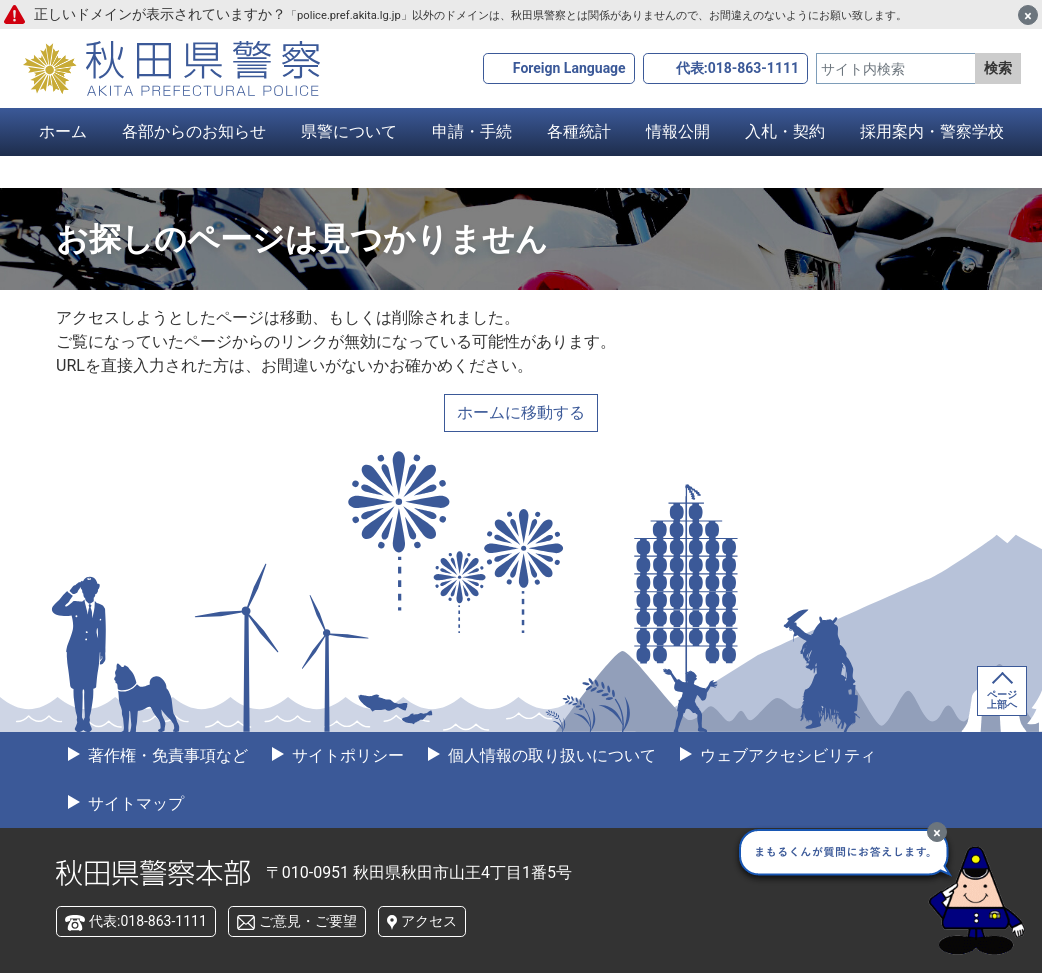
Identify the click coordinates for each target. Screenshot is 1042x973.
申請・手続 (472, 131)
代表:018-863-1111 (737, 68)
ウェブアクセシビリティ (786, 755)
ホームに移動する (521, 412)
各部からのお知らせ (194, 131)
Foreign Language (569, 68)
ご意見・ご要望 (308, 921)
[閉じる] (1028, 15)
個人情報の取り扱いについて (550, 755)
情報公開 (678, 131)
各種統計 (579, 131)
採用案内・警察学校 (932, 131)
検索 (998, 68)
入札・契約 (785, 131)
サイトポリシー (346, 755)
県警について (349, 131)
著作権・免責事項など (166, 755)
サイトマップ (134, 803)
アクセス (429, 921)
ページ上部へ (1002, 699)
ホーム (63, 131)
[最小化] (937, 832)
